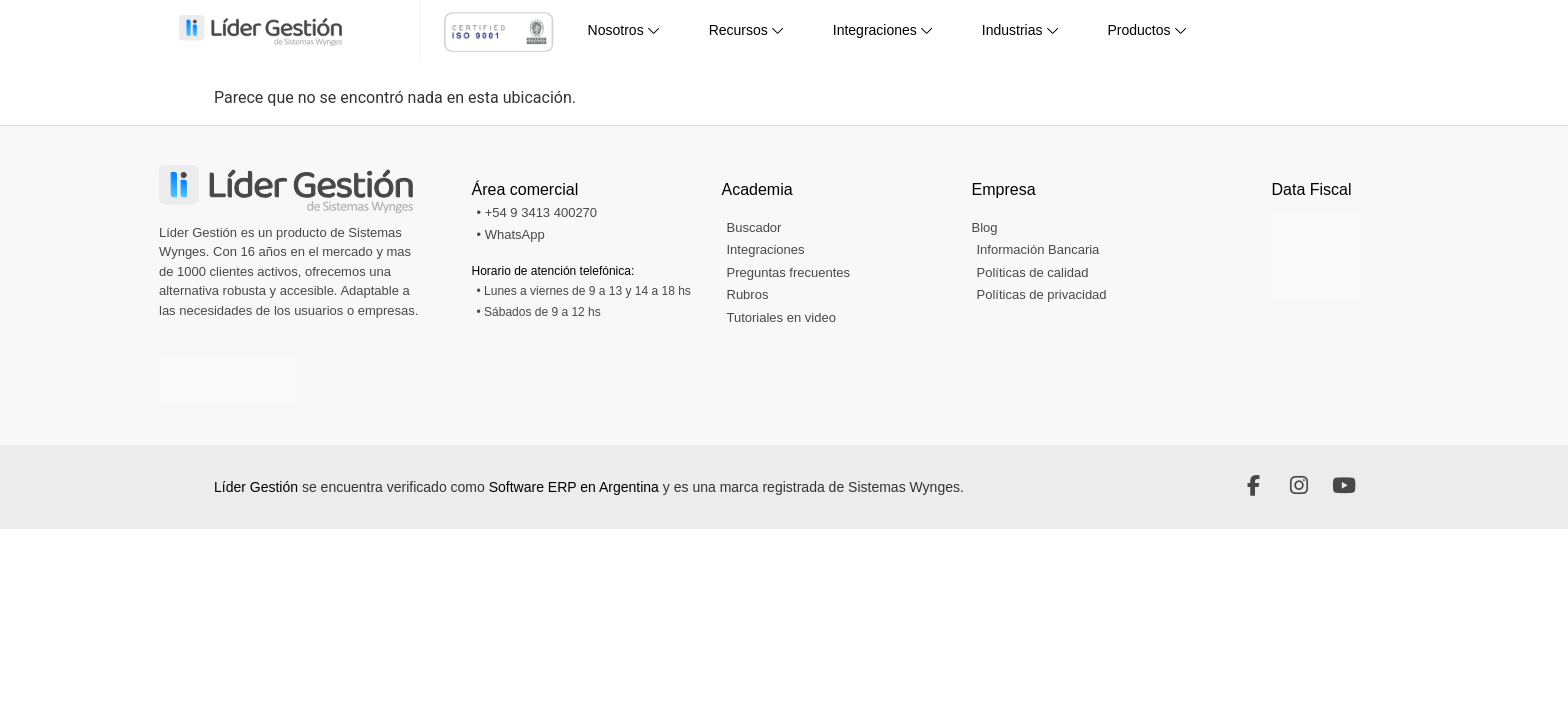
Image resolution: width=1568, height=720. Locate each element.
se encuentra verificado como (395, 487)
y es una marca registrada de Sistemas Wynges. (813, 487)
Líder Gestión (258, 487)
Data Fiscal (1312, 189)
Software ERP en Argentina (574, 487)
